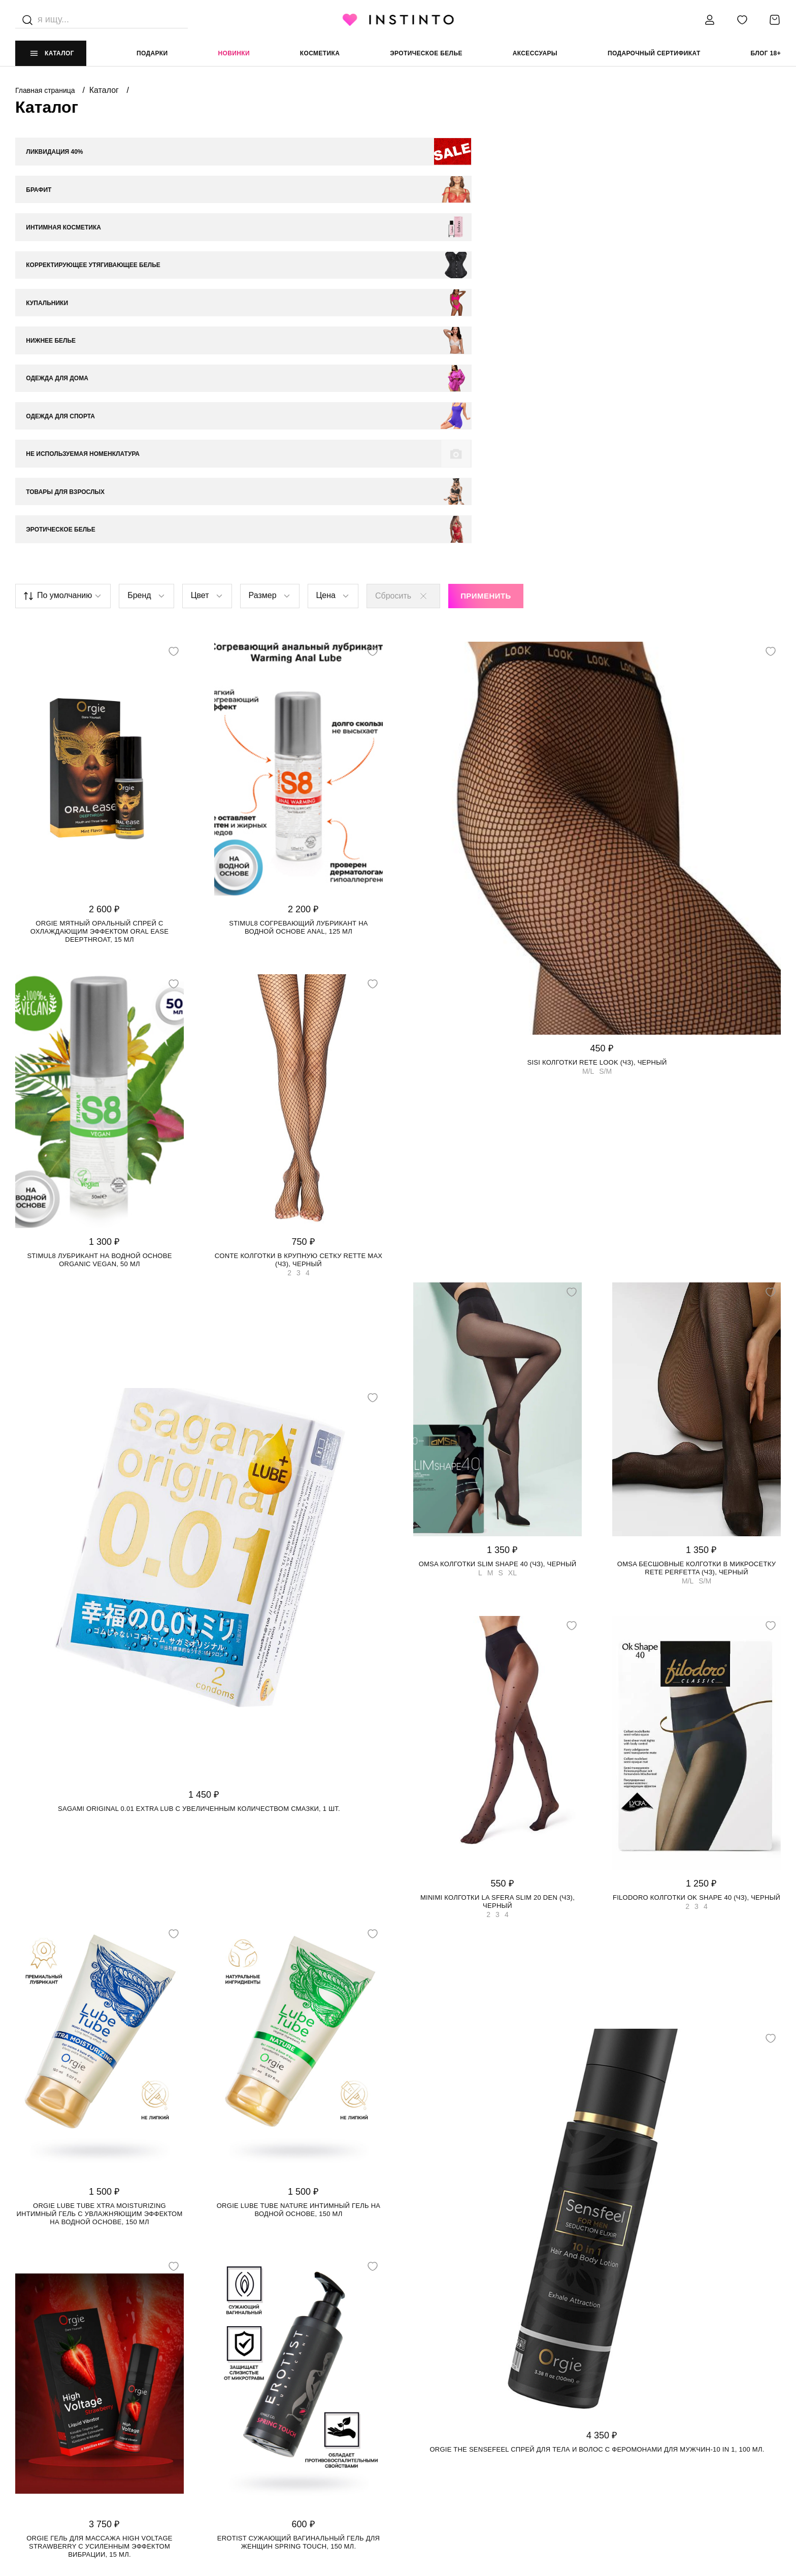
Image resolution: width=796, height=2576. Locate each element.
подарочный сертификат (654, 53)
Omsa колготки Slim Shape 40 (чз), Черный (498, 1270)
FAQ (21, 2477)
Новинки (233, 53)
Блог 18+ (766, 53)
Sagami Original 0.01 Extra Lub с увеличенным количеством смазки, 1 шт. (199, 1515)
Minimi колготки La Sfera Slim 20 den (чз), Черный (497, 1607)
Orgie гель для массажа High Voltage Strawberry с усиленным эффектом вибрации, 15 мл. (99, 2252)
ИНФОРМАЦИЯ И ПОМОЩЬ (250, 2395)
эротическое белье (426, 53)
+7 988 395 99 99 (614, 2415)
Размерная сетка (238, 2456)
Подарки (152, 53)
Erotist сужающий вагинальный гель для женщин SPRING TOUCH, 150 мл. (298, 2248)
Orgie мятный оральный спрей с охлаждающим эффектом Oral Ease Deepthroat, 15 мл (99, 637)
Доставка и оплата (241, 2415)
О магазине (36, 2415)
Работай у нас (41, 2456)
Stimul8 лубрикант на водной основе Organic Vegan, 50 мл (99, 966)
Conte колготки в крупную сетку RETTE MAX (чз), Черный (299, 966)
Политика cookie (429, 2436)
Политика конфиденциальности (457, 2415)
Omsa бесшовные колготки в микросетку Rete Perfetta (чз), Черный (696, 1274)
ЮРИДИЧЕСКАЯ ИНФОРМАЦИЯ (448, 2395)
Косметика (320, 53)
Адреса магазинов (49, 2436)
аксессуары (535, 53)
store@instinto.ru (623, 2436)
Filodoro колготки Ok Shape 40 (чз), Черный (696, 1603)
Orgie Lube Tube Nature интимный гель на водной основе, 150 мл (299, 1916)
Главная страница (46, 90)
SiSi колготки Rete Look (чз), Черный (597, 768)
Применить (485, 302)
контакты (607, 2395)
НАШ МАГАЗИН (39, 2395)
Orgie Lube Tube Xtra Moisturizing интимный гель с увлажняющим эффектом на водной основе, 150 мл (100, 1920)
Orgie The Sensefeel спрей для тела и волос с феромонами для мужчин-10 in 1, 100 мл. (596, 2156)
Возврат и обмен (238, 2436)
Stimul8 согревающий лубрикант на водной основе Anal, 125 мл (298, 633)
